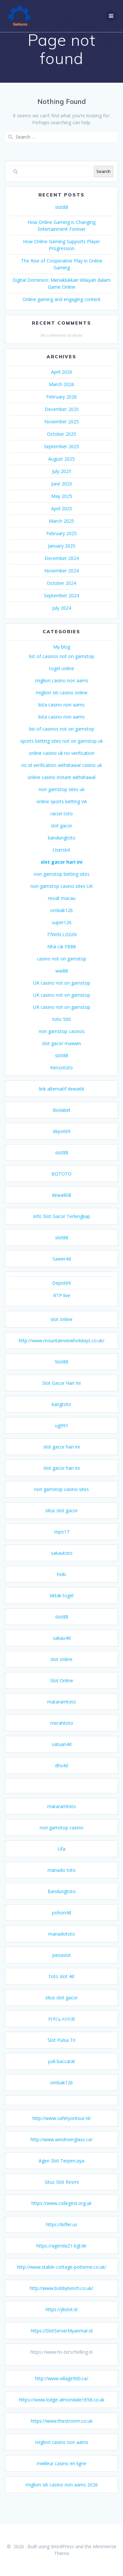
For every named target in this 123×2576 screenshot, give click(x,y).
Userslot (62, 861)
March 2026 (61, 396)
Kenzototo (61, 1079)
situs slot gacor (61, 1522)
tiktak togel (61, 1607)
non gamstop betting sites (62, 885)
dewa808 (61, 1206)
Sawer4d (61, 1270)
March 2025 (61, 532)
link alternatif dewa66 (61, 1100)
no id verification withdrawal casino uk (61, 776)
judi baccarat (61, 2073)
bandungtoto (61, 849)
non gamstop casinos (62, 1043)
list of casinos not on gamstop (61, 668)
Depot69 (61, 1294)
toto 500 (61, 1030)
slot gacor (61, 837)
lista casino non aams (61, 716)
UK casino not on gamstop (61, 994)
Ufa (61, 1860)
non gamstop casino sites (61, 1501)
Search (103, 183)
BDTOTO (61, 1185)
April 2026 (61, 383)
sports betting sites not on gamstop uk (61, 752)
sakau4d (62, 1649)
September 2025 (61, 458)
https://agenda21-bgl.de (61, 2257)
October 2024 (61, 594)
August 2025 (61, 470)
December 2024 (62, 570)
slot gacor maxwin (61, 1055)
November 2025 (61, 433)
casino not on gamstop (61, 970)
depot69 (62, 1143)
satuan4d (62, 1756)
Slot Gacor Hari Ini (61, 1394)
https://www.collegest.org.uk (61, 2215)
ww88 (61, 982)
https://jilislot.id (61, 2321)
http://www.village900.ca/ (61, 2390)
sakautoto (61, 1564)
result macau (61, 910)
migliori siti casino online (62, 704)
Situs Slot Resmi (62, 2193)
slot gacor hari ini (61, 873)
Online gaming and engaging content (62, 311)
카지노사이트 (61, 2030)
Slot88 (61, 1373)
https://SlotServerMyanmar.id (61, 2342)
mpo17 (61, 1543)
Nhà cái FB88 (61, 958)
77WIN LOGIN (62, 946)
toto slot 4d (61, 1988)
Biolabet (62, 1121)
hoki (61, 1586)
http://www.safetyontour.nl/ (61, 2130)
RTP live (61, 1307)
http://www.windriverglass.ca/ (61, 2151)
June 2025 (61, 495)
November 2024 (61, 582)
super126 (62, 934)
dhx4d (61, 1777)
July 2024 (61, 619)
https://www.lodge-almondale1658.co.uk (61, 2411)
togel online (61, 680)
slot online (61, 1331)
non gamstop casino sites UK (62, 897)
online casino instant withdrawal (61, 789)
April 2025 (61, 520)
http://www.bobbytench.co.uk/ (61, 2299)
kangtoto (61, 1416)
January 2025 (61, 557)
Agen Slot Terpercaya (61, 2172)
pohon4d (61, 1924)
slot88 (61, 218)
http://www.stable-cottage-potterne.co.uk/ (61, 2278)
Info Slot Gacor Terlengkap (61, 1228)
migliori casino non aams (61, 692)
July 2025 (61, 483)
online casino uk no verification (61, 764)
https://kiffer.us (61, 2236)
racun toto (62, 825)
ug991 (61, 1437)
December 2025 (62, 420)
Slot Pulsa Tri (61, 2051)
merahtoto (61, 1734)
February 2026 (61, 408)
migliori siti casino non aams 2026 (62, 2496)
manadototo (61, 1945)
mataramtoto (61, 1713)
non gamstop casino (61, 1839)
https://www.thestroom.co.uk (61, 2432)
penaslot (61, 1966)
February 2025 (61, 545)
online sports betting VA (61, 813)
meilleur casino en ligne (61, 2475)
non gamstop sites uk (62, 801)
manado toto (62, 1881)
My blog (61, 658)
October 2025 (61, 445)
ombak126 (61, 922)
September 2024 (61, 607)
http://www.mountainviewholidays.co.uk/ (61, 1352)
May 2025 (61, 507)
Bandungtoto (62, 1903)
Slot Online (61, 1692)
